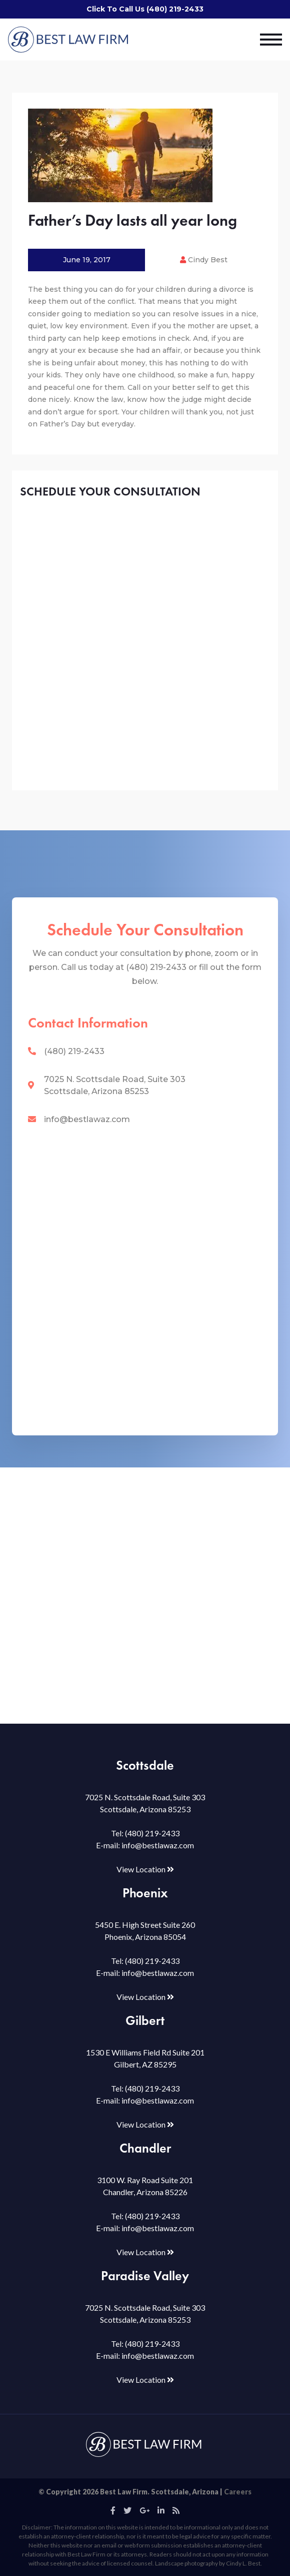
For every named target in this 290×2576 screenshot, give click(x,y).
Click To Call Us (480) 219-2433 (145, 9)
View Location (145, 1869)
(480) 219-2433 (74, 1051)
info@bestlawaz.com (87, 1119)
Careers (238, 2491)
